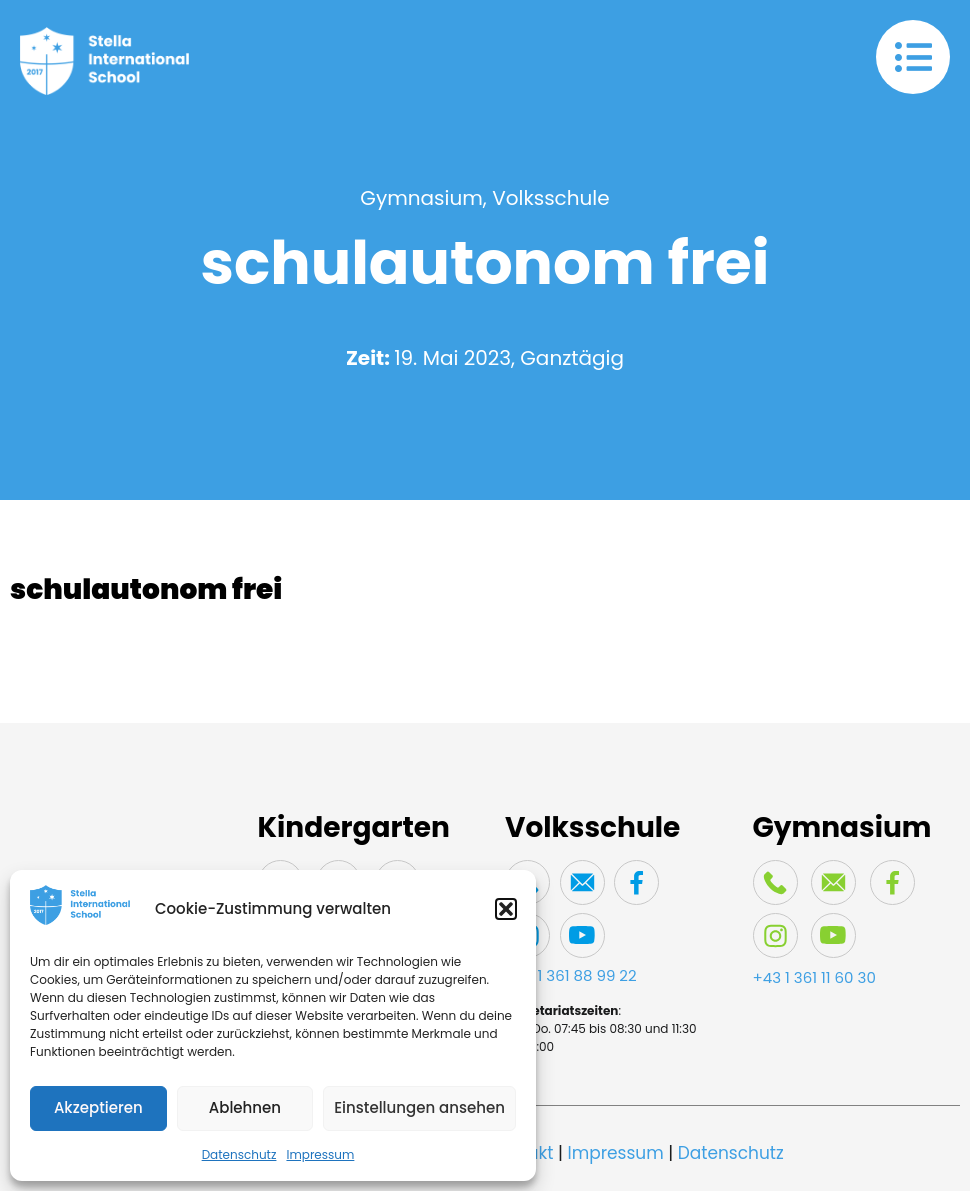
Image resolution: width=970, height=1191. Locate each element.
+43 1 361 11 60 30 (814, 977)
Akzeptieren (98, 1107)
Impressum (320, 1154)
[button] (506, 909)
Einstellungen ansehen (419, 1107)
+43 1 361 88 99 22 (571, 975)
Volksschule (550, 198)
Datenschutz (239, 1154)
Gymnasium (421, 198)
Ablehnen (245, 1107)
